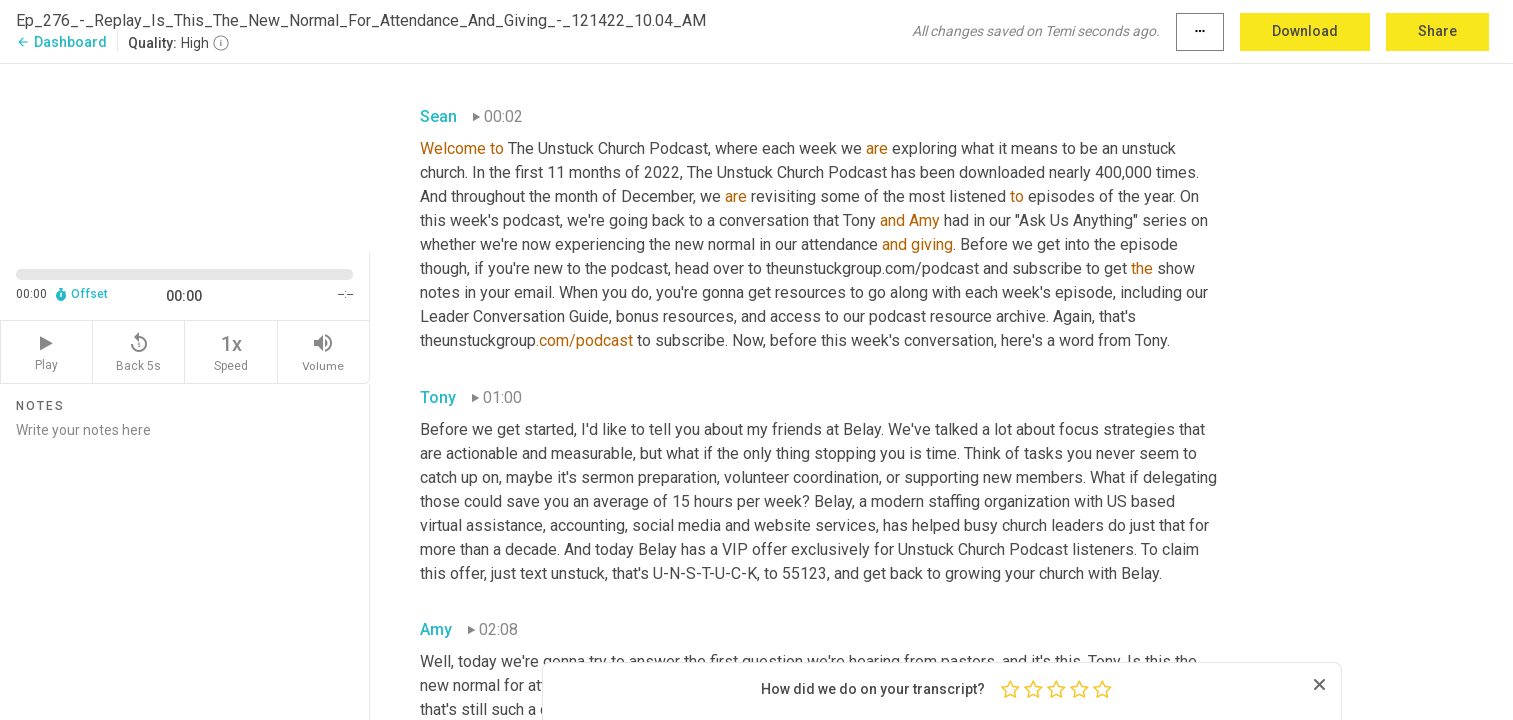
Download (1305, 31)
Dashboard (61, 42)
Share (1437, 31)
